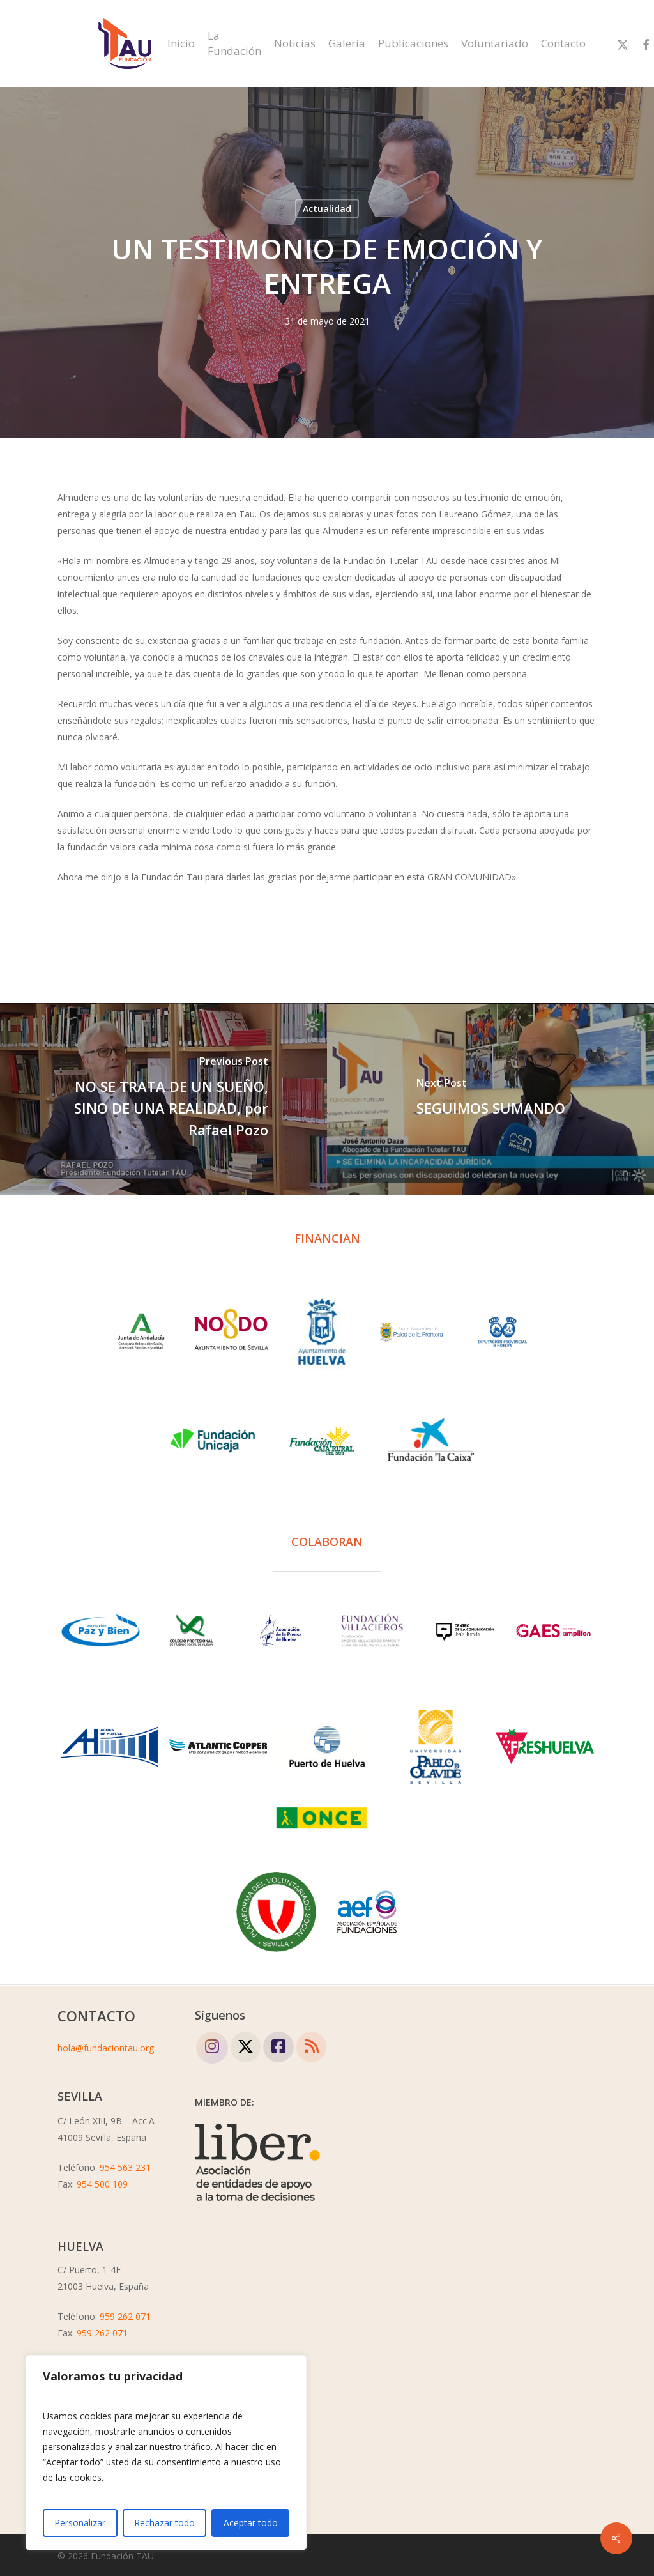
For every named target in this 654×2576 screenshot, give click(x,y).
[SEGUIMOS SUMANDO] (490, 1099)
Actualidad (327, 209)
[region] (166, 2452)
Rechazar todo (164, 2523)
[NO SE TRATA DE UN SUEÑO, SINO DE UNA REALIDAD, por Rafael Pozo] (163, 1099)
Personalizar (79, 2523)
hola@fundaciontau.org (105, 2048)
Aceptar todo (251, 2523)
